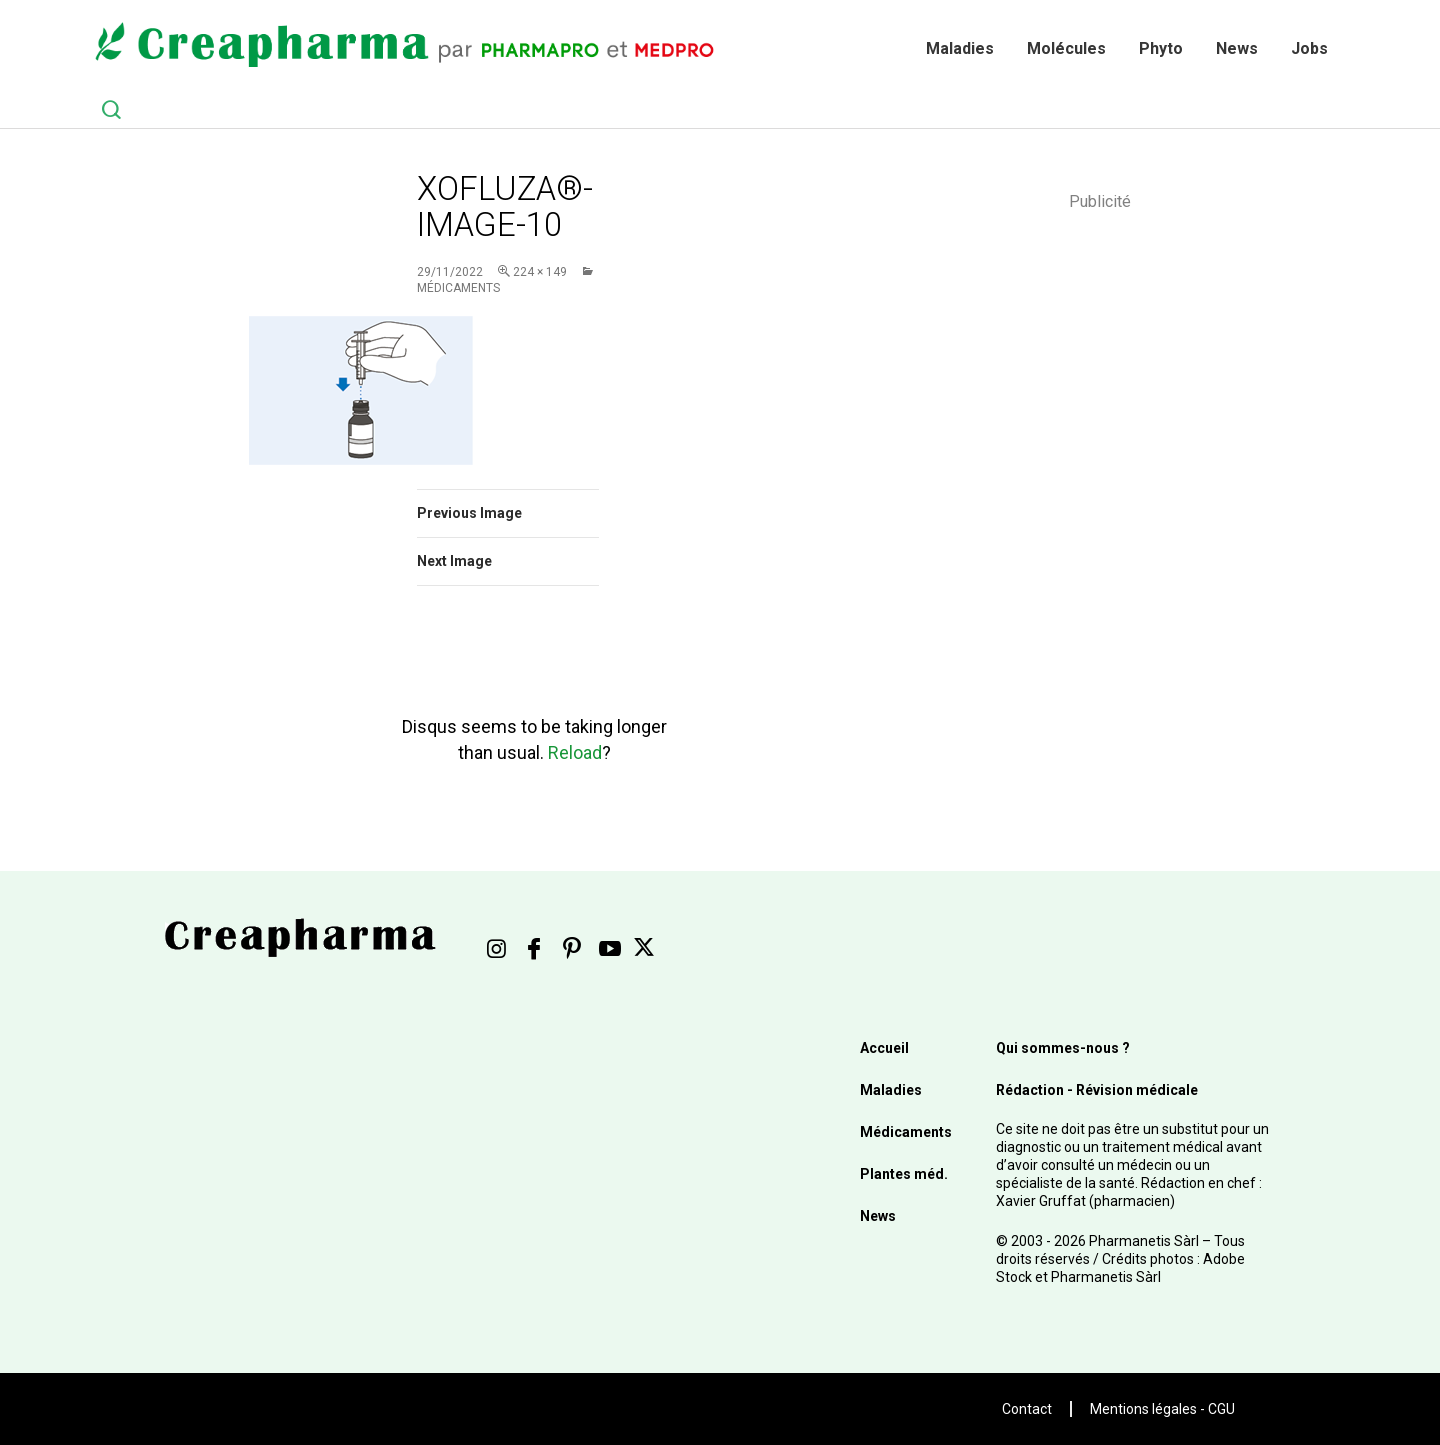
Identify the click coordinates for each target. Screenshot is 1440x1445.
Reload (575, 752)
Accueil (884, 1048)
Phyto (1161, 48)
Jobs (1309, 48)
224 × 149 (540, 272)
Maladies (960, 48)
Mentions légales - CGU (1162, 1409)
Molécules (1066, 48)
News (1237, 48)
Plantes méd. (904, 1174)
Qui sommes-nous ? (1063, 1048)
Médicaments (906, 1132)
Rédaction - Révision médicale (1097, 1090)
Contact (1027, 1409)
